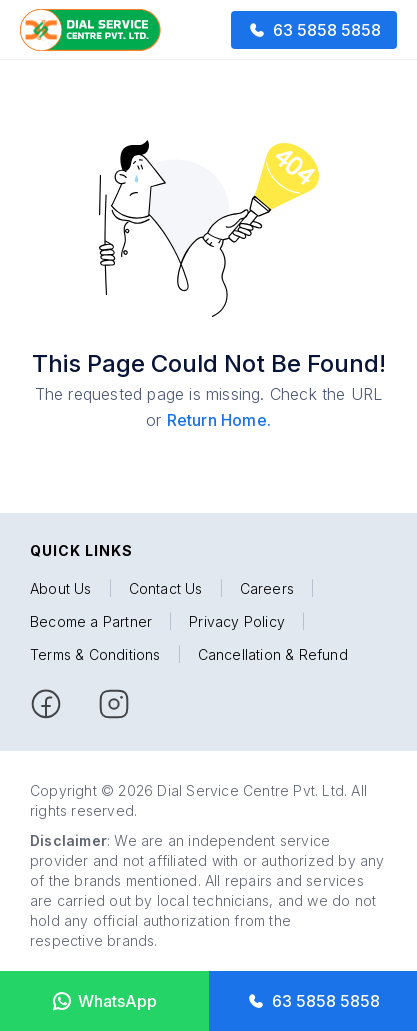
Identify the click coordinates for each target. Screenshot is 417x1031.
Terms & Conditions (95, 654)
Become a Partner (91, 621)
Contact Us (166, 588)
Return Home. (219, 420)
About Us (61, 588)
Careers (267, 588)
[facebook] (46, 704)
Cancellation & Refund (273, 654)
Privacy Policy (237, 621)
